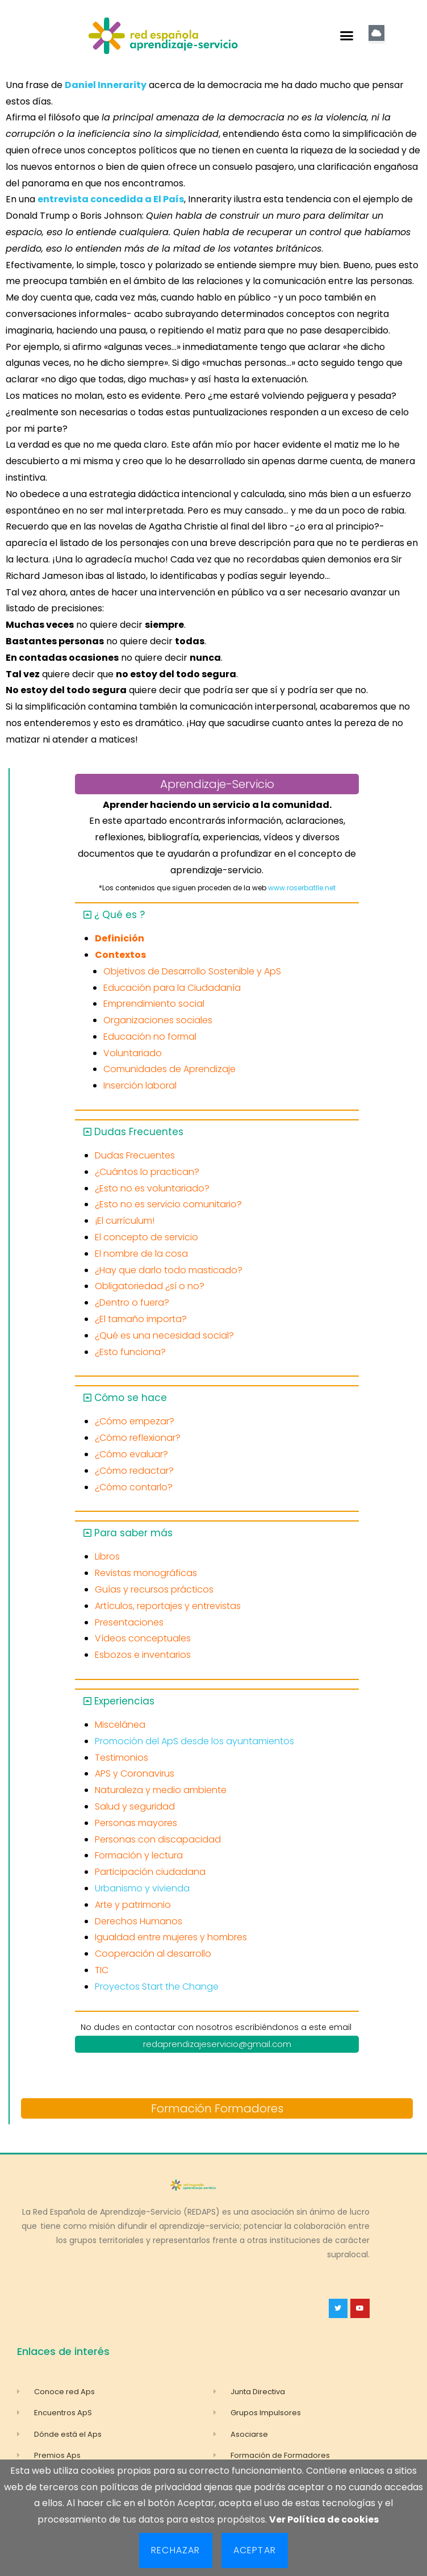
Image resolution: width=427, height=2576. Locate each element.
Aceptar (254, 2550)
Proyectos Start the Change (157, 1986)
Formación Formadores (217, 2108)
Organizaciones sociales (157, 1020)
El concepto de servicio (146, 1237)
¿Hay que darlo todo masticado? (168, 1270)
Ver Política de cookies (324, 2519)
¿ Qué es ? (119, 915)
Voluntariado (132, 1053)
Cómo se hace (130, 1397)
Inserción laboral (140, 1085)
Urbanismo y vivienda (142, 1888)
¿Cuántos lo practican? (147, 1171)
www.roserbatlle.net (302, 888)
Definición (119, 938)
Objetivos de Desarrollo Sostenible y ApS (192, 971)
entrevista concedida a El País (110, 199)
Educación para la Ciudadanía (172, 987)
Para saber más (133, 1533)
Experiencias (124, 1701)
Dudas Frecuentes (138, 1132)
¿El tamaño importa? (141, 1318)
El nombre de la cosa (141, 1253)
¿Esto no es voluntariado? (152, 1188)
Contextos (120, 954)
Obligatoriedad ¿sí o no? (149, 1286)
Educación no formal (149, 1036)
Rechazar (175, 2550)
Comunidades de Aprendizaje (169, 1069)
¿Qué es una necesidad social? (164, 1335)
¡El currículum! (124, 1220)
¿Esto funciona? (130, 1351)
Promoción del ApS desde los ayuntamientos (194, 1741)
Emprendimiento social (153, 1003)
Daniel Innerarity (105, 84)
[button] (347, 36)
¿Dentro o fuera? (132, 1302)
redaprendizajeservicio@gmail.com (217, 2044)
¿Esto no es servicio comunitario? (168, 1204)
